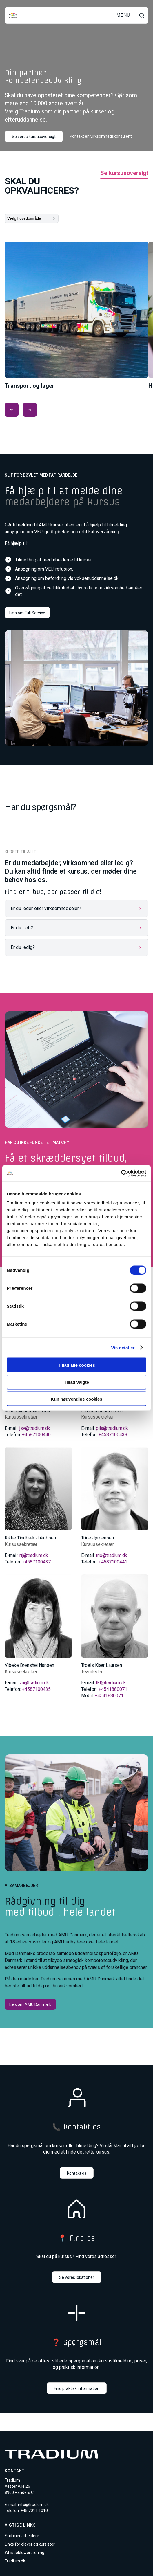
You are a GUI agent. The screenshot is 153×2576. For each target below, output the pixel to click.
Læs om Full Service (27, 613)
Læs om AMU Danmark (30, 2004)
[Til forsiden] (13, 15)
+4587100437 (36, 1562)
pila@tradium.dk (112, 1428)
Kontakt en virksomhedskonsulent (101, 136)
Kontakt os (76, 2173)
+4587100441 (113, 1562)
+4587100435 (36, 1689)
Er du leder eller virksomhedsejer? (46, 908)
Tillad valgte (76, 1381)
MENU (123, 15)
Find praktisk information (76, 2388)
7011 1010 (38, 2510)
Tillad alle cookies (76, 1365)
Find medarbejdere (22, 2535)
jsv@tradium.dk (34, 1428)
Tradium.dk (15, 2561)
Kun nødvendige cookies (76, 1399)
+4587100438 (113, 1434)
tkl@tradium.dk (111, 1682)
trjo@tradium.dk (111, 1555)
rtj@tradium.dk (33, 1555)
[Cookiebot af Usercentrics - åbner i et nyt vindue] (121, 1173)
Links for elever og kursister (30, 2544)
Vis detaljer (123, 1347)
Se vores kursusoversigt (34, 136)
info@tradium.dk (33, 2504)
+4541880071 (113, 1689)
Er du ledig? (23, 947)
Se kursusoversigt (124, 173)
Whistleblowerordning (24, 2552)
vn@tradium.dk (34, 1682)
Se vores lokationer (76, 2277)
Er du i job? (22, 928)
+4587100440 (36, 1434)
